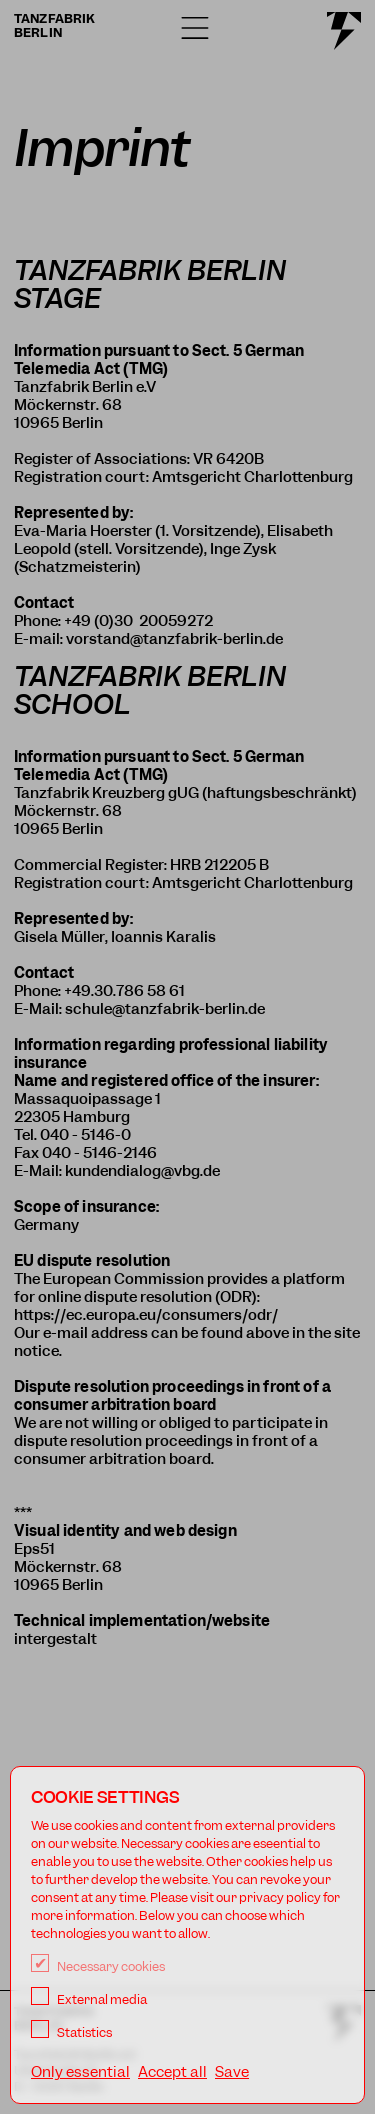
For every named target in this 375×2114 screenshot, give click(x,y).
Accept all (172, 2072)
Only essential (80, 2072)
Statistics (71, 2032)
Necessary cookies (98, 1966)
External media (89, 1999)
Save (232, 2072)
